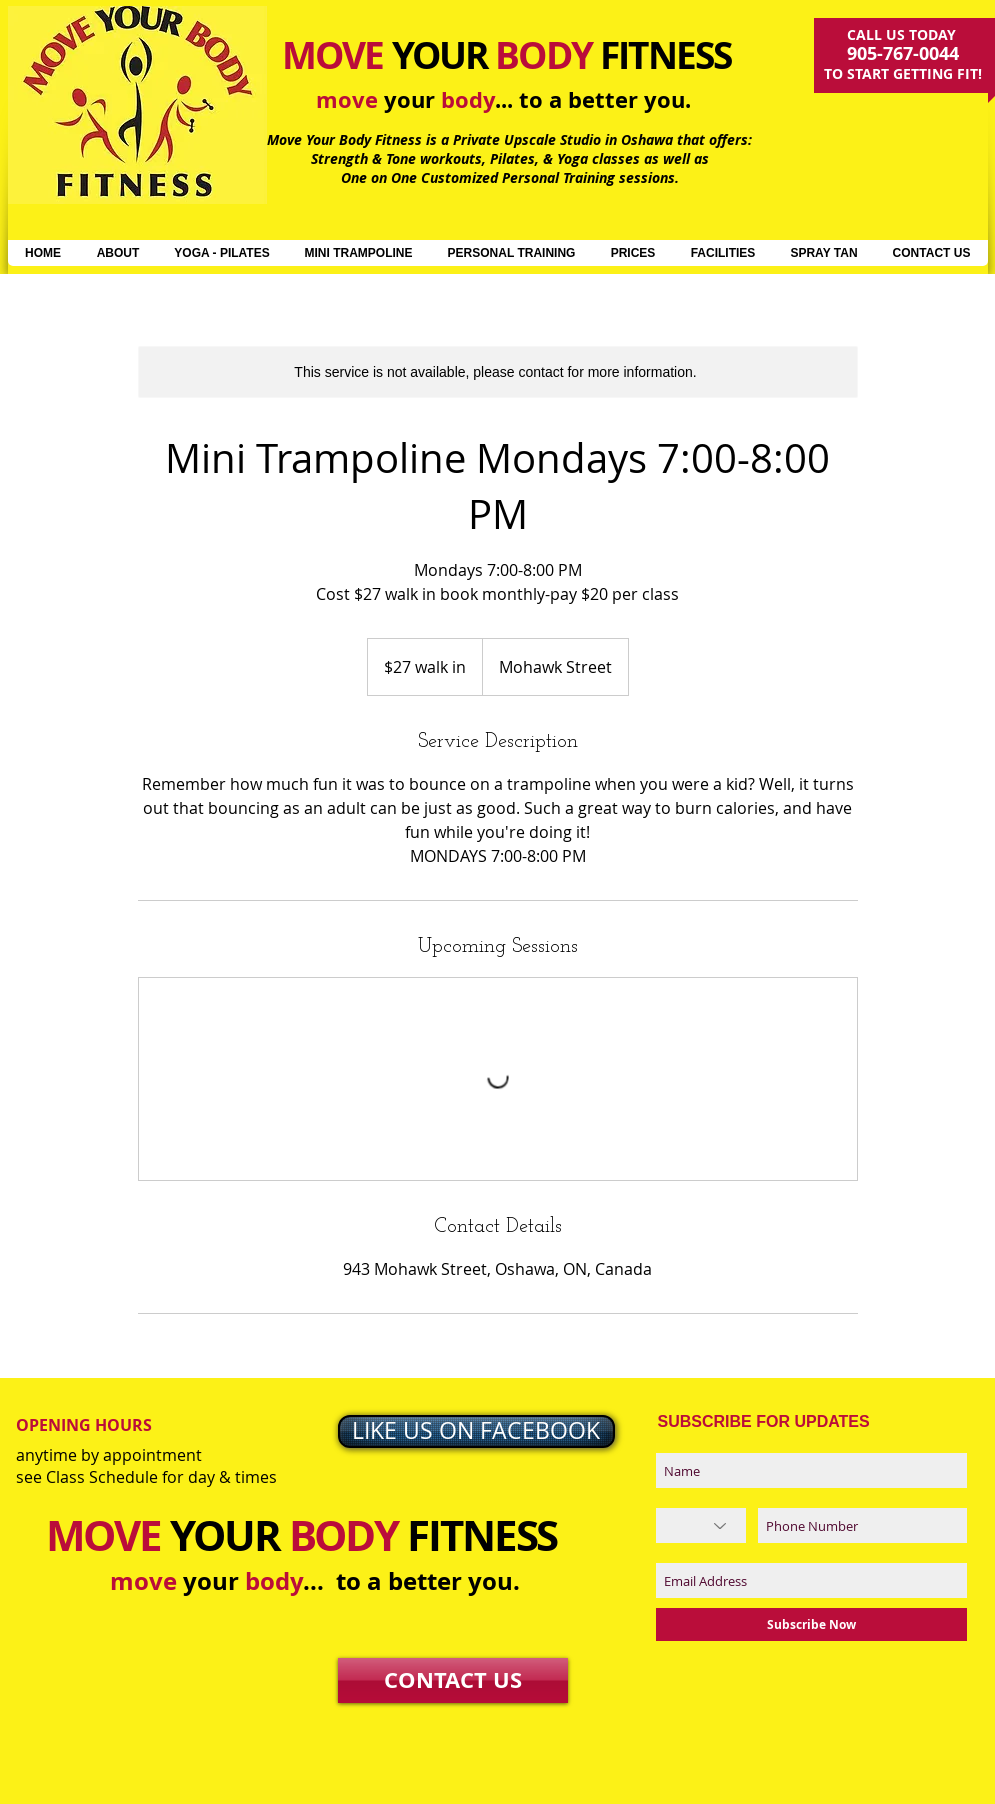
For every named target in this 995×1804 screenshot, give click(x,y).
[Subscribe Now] (811, 1624)
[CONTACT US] (453, 1680)
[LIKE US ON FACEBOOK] (476, 1431)
